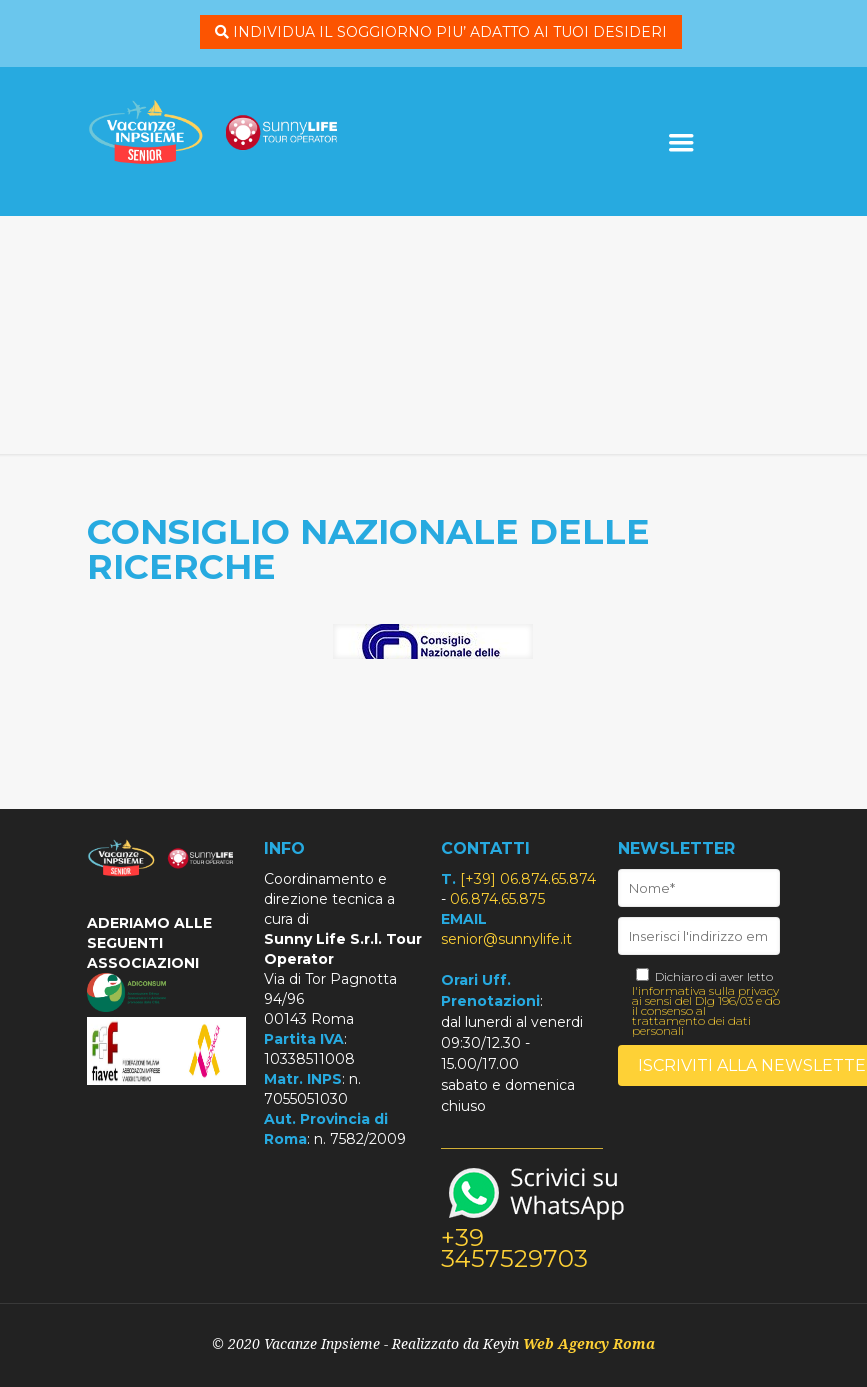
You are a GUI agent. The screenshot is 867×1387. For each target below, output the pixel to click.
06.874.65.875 (497, 899)
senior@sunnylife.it (506, 939)
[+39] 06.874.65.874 (528, 879)
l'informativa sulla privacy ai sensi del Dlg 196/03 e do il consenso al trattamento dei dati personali (706, 1011)
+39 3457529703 (514, 1248)
